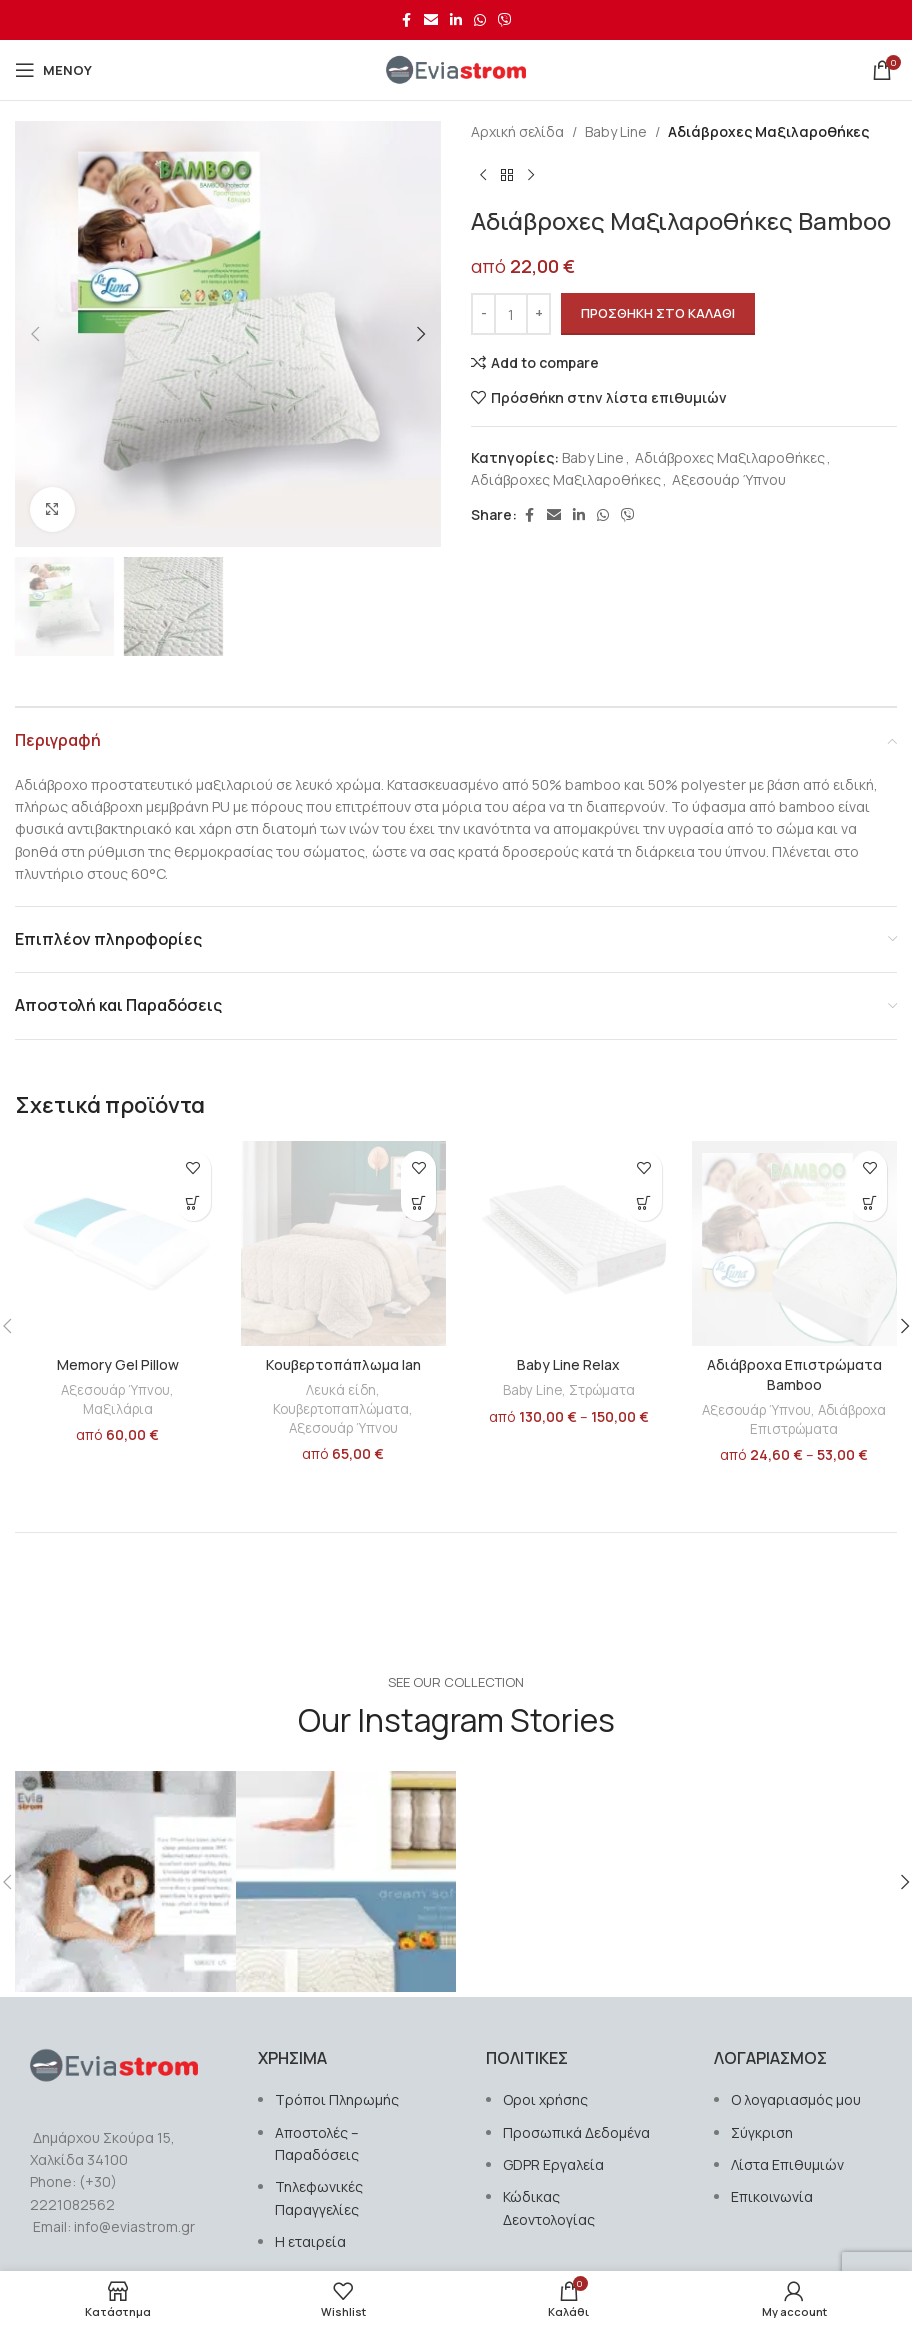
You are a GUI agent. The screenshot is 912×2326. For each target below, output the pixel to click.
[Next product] (531, 175)
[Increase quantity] (538, 314)
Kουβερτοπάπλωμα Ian (343, 1364)
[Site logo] (456, 68)
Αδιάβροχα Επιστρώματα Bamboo (794, 1374)
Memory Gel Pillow (118, 1364)
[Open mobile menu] (53, 70)
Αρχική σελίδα (517, 131)
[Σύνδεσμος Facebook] (406, 20)
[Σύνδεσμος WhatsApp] (480, 20)
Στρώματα (602, 1390)
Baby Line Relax (568, 1364)
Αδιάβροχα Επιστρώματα (818, 1419)
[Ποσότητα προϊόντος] (511, 314)
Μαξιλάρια (118, 1409)
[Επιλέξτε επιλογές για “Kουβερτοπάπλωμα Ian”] (418, 1203)
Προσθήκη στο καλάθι (658, 313)
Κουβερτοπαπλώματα (341, 1409)
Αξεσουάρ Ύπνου (729, 479)
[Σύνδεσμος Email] (431, 20)
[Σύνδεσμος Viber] (505, 20)
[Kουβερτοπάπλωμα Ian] (344, 1244)
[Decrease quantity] (483, 314)
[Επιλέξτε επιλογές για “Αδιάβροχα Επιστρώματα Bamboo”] (869, 1203)
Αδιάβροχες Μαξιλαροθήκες (768, 131)
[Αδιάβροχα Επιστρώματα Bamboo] (795, 1244)
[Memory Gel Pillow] (118, 1244)
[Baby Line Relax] (569, 1244)
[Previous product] (483, 175)
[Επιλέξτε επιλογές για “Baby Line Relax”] (644, 1203)
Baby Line (616, 131)
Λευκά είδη (341, 1390)
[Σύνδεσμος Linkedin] (456, 20)
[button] (35, 334)
